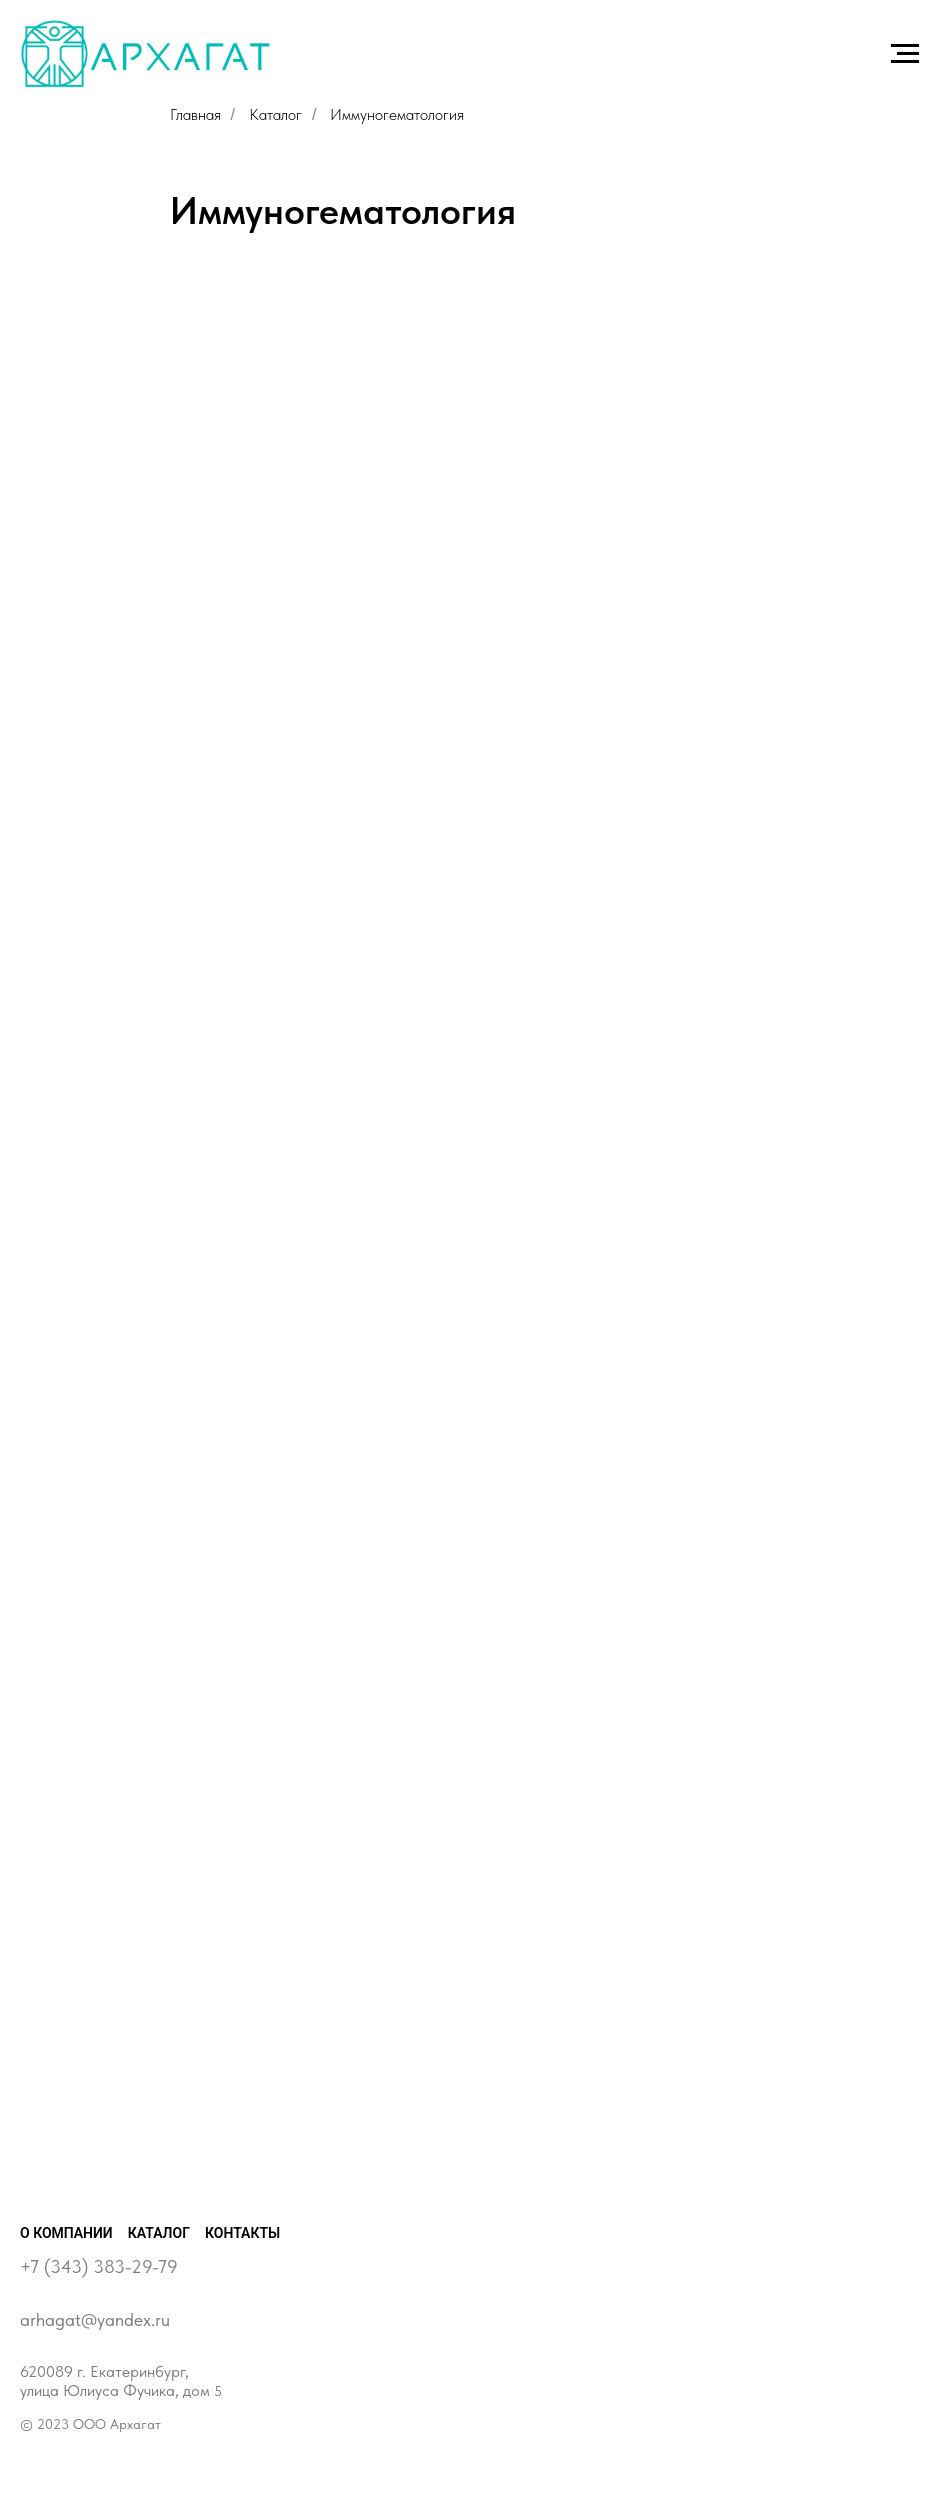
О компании (66, 2233)
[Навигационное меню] (905, 54)
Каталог (275, 114)
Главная (195, 114)
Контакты (242, 2233)
